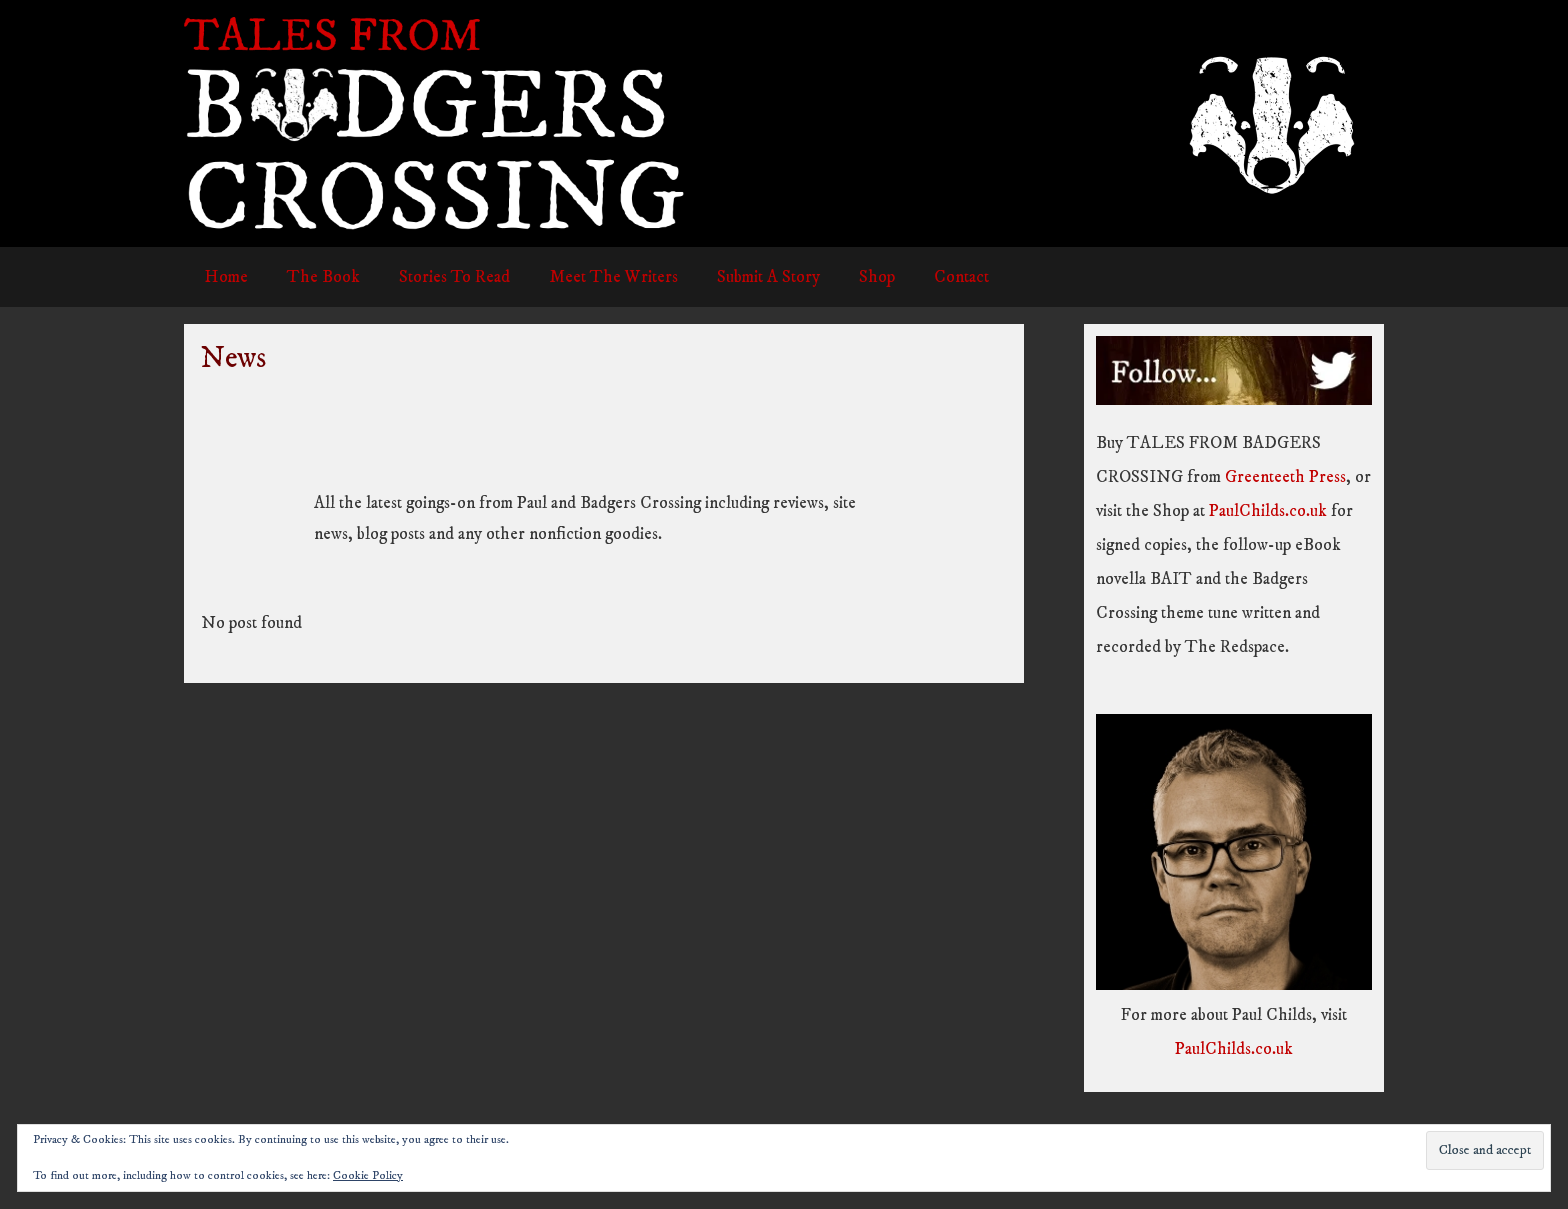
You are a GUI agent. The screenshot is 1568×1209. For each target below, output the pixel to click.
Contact (928, 277)
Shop (849, 277)
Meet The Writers (595, 277)
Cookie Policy (368, 1175)
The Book (315, 277)
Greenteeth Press (1285, 477)
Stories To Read (441, 277)
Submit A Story (745, 277)
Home (223, 277)
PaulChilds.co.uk (1268, 511)
